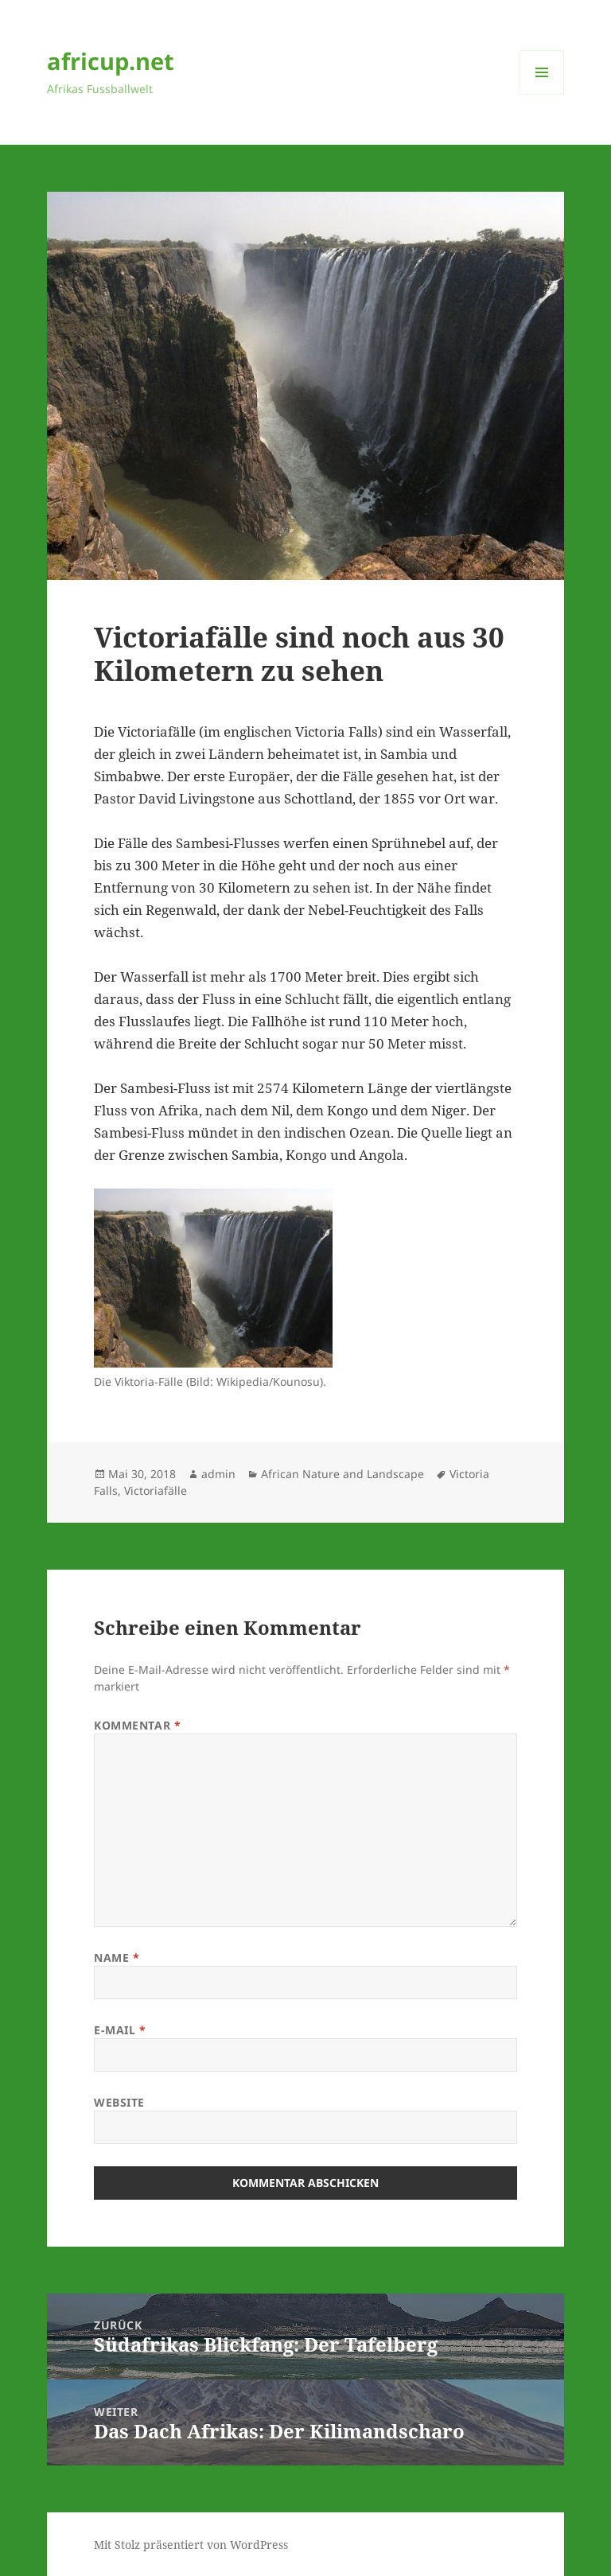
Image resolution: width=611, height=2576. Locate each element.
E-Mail (120, 2029)
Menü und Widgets (542, 94)
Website (119, 2102)
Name (116, 1957)
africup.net (110, 60)
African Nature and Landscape (342, 1473)
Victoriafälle (155, 1490)
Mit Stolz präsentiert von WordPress (191, 2544)
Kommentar (137, 1725)
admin (218, 1473)
